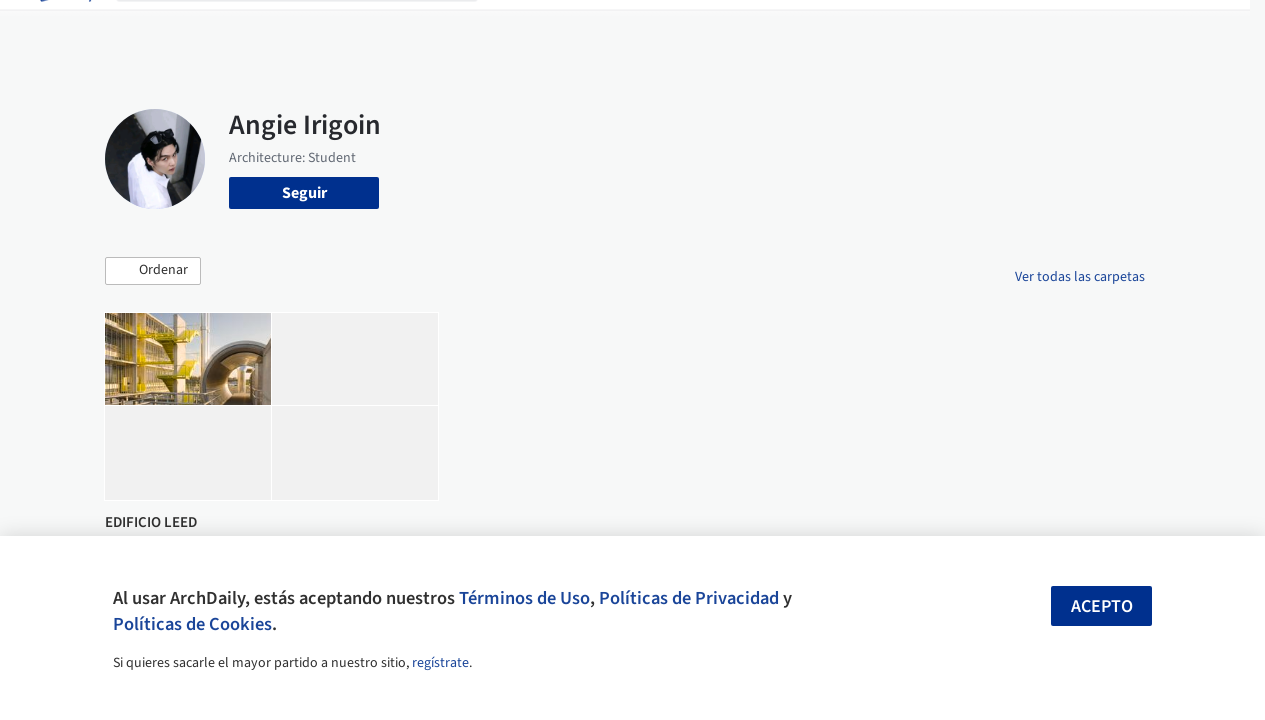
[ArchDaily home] (64, 28)
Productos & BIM (694, 28)
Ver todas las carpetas (1080, 277)
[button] (153, 271)
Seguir (304, 193)
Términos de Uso (524, 598)
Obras (518, 28)
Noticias (795, 28)
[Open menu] (1202, 28)
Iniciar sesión (970, 28)
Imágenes (588, 28)
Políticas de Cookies (192, 624)
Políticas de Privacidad (689, 598)
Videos (862, 28)
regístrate (440, 663)
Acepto (1102, 606)
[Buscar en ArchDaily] (313, 28)
